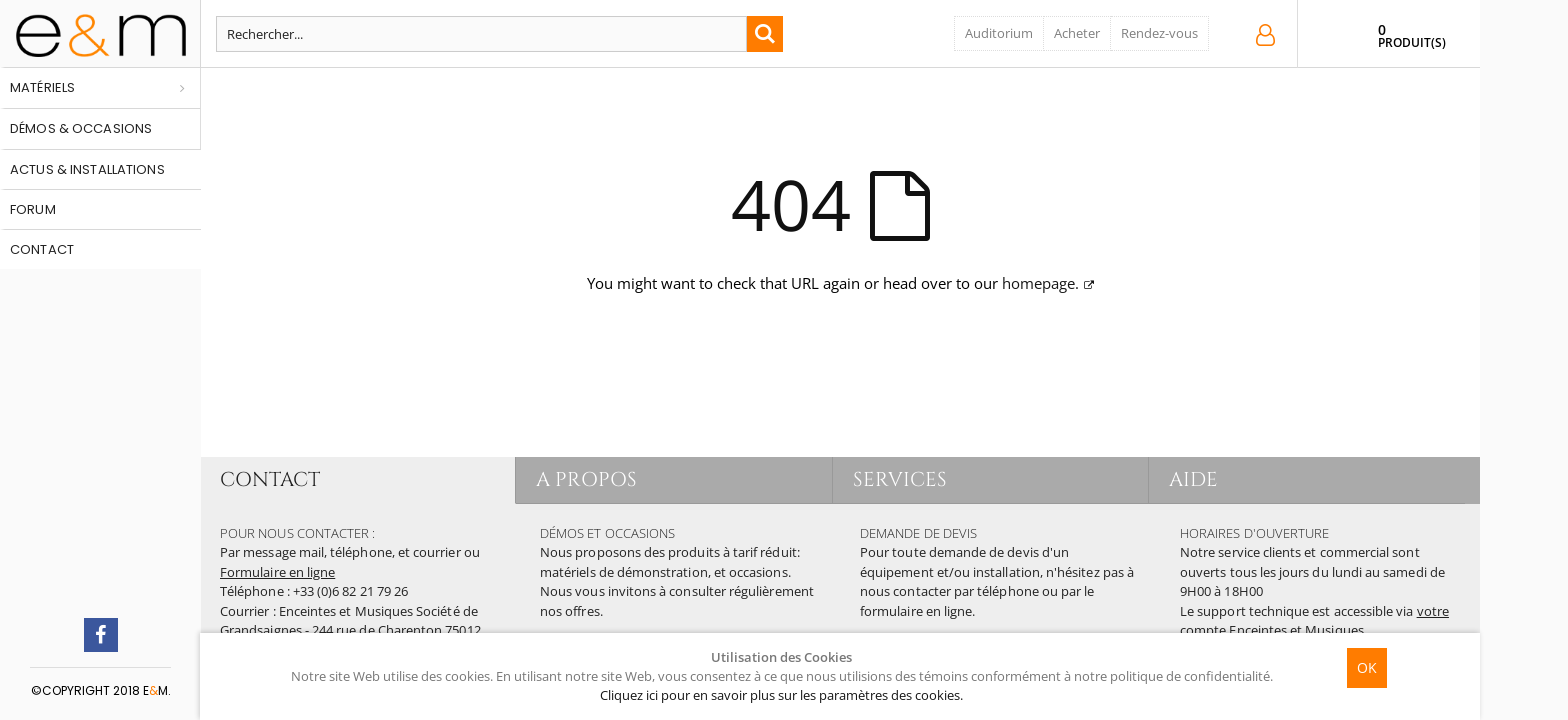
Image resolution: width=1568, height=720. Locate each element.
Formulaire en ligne (277, 572)
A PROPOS (586, 479)
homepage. (1040, 283)
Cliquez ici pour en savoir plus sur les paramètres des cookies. (781, 695)
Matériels (42, 87)
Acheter (1077, 33)
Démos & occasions (81, 128)
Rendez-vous (1159, 33)
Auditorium (999, 33)
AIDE (1193, 479)
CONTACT (270, 479)
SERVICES (900, 479)
